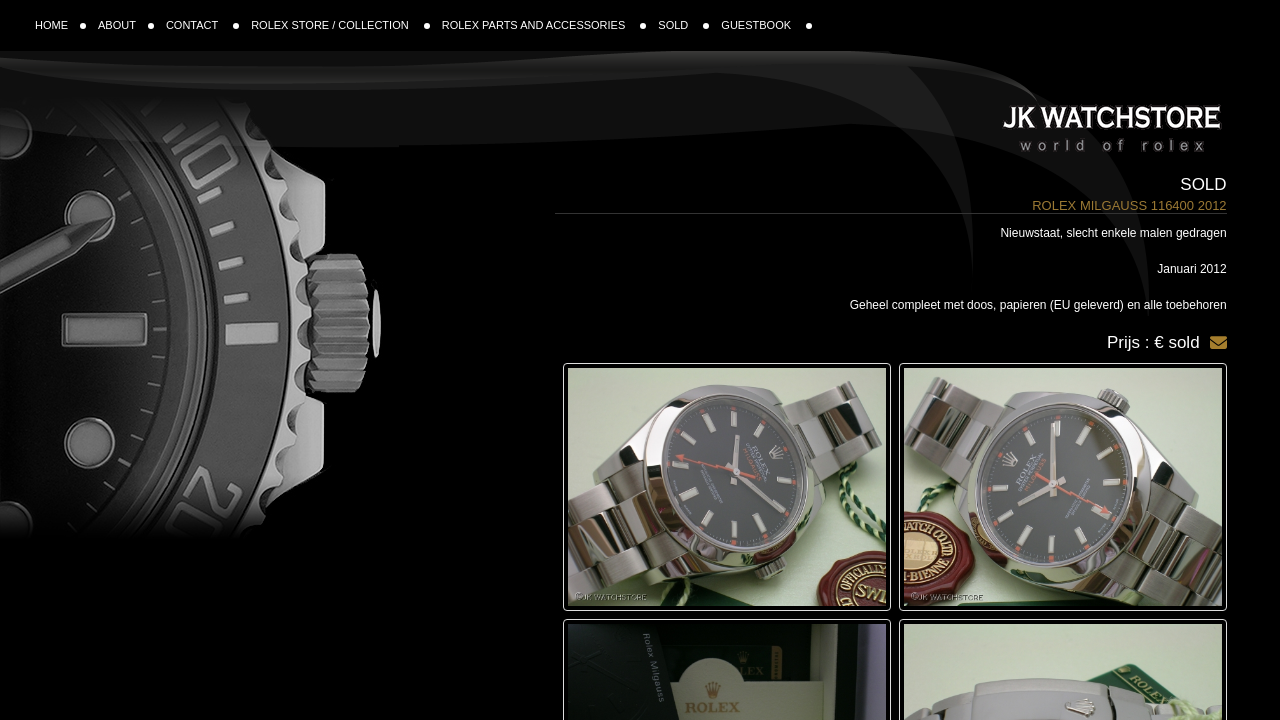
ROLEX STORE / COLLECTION (340, 25)
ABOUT (126, 25)
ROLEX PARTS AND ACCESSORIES (544, 25)
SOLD (683, 25)
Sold (1203, 184)
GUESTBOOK (766, 25)
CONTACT (202, 25)
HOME (60, 25)
